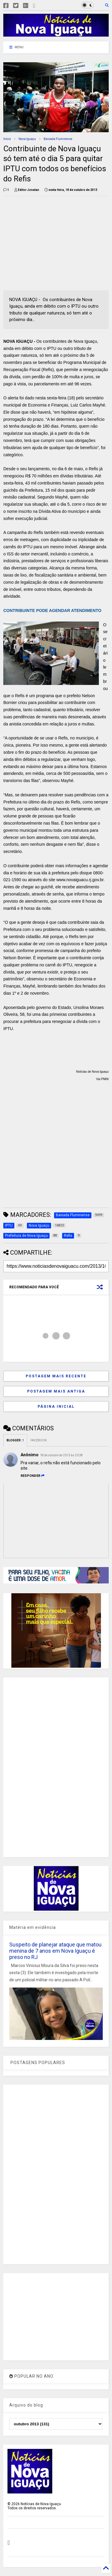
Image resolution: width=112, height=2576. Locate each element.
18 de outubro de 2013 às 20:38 (61, 1455)
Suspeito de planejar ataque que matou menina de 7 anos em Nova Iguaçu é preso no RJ (55, 1950)
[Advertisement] (53, 242)
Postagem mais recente (56, 1376)
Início (7, 139)
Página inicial (56, 1406)
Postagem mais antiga (56, 1391)
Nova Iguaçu (27, 139)
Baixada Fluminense (58, 139)
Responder (33, 1476)
